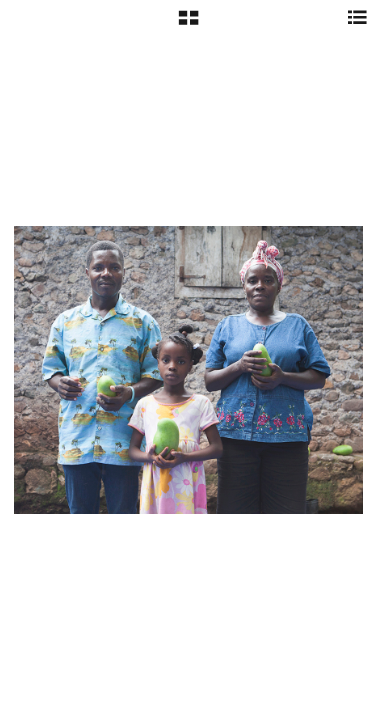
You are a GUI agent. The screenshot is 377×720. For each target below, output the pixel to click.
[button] (188, 25)
